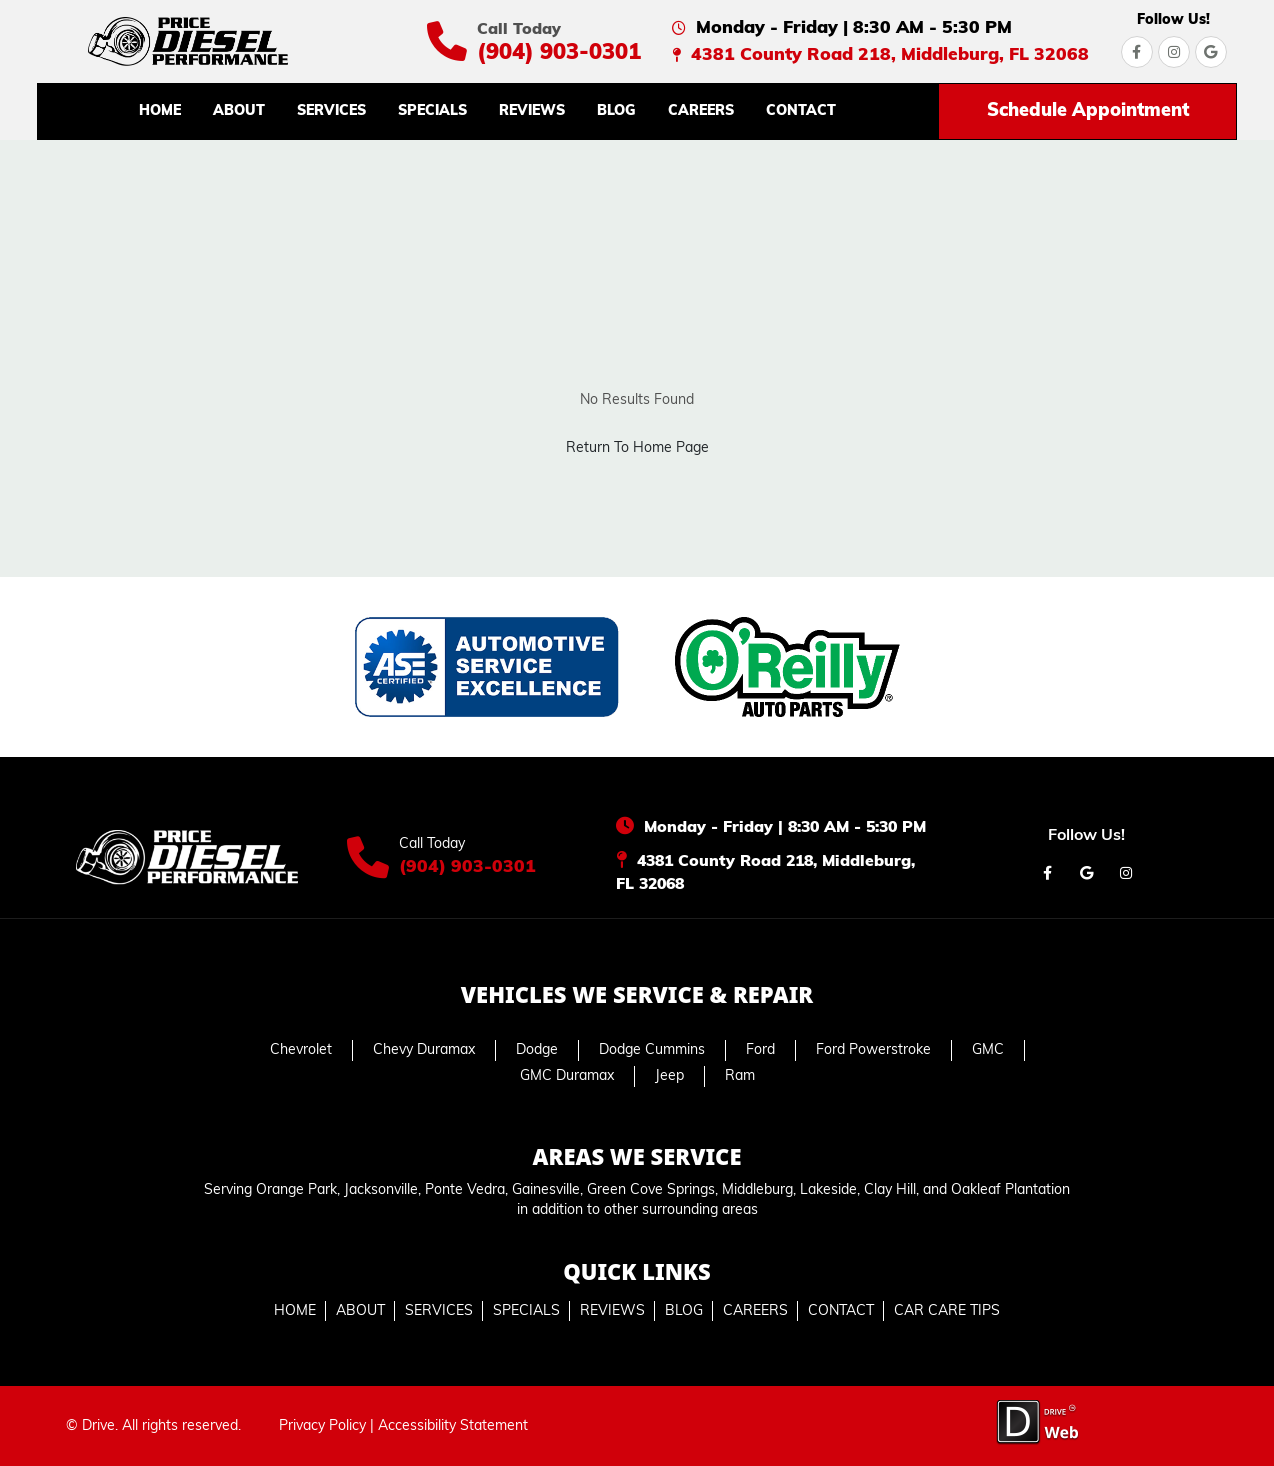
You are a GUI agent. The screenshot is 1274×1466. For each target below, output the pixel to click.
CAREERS (701, 111)
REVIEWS (532, 111)
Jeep (669, 1076)
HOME (160, 111)
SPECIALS (432, 111)
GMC (988, 1050)
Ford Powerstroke (873, 1050)
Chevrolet (301, 1050)
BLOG (616, 111)
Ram (740, 1076)
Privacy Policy (322, 1426)
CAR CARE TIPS (947, 1311)
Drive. (100, 1426)
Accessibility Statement (453, 1426)
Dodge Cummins (652, 1050)
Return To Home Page (637, 448)
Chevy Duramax (424, 1050)
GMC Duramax (567, 1076)
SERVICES (331, 111)
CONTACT (801, 111)
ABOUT (239, 111)
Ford (760, 1050)
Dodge (537, 1050)
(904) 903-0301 (559, 53)
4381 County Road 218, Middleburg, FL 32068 (890, 55)
